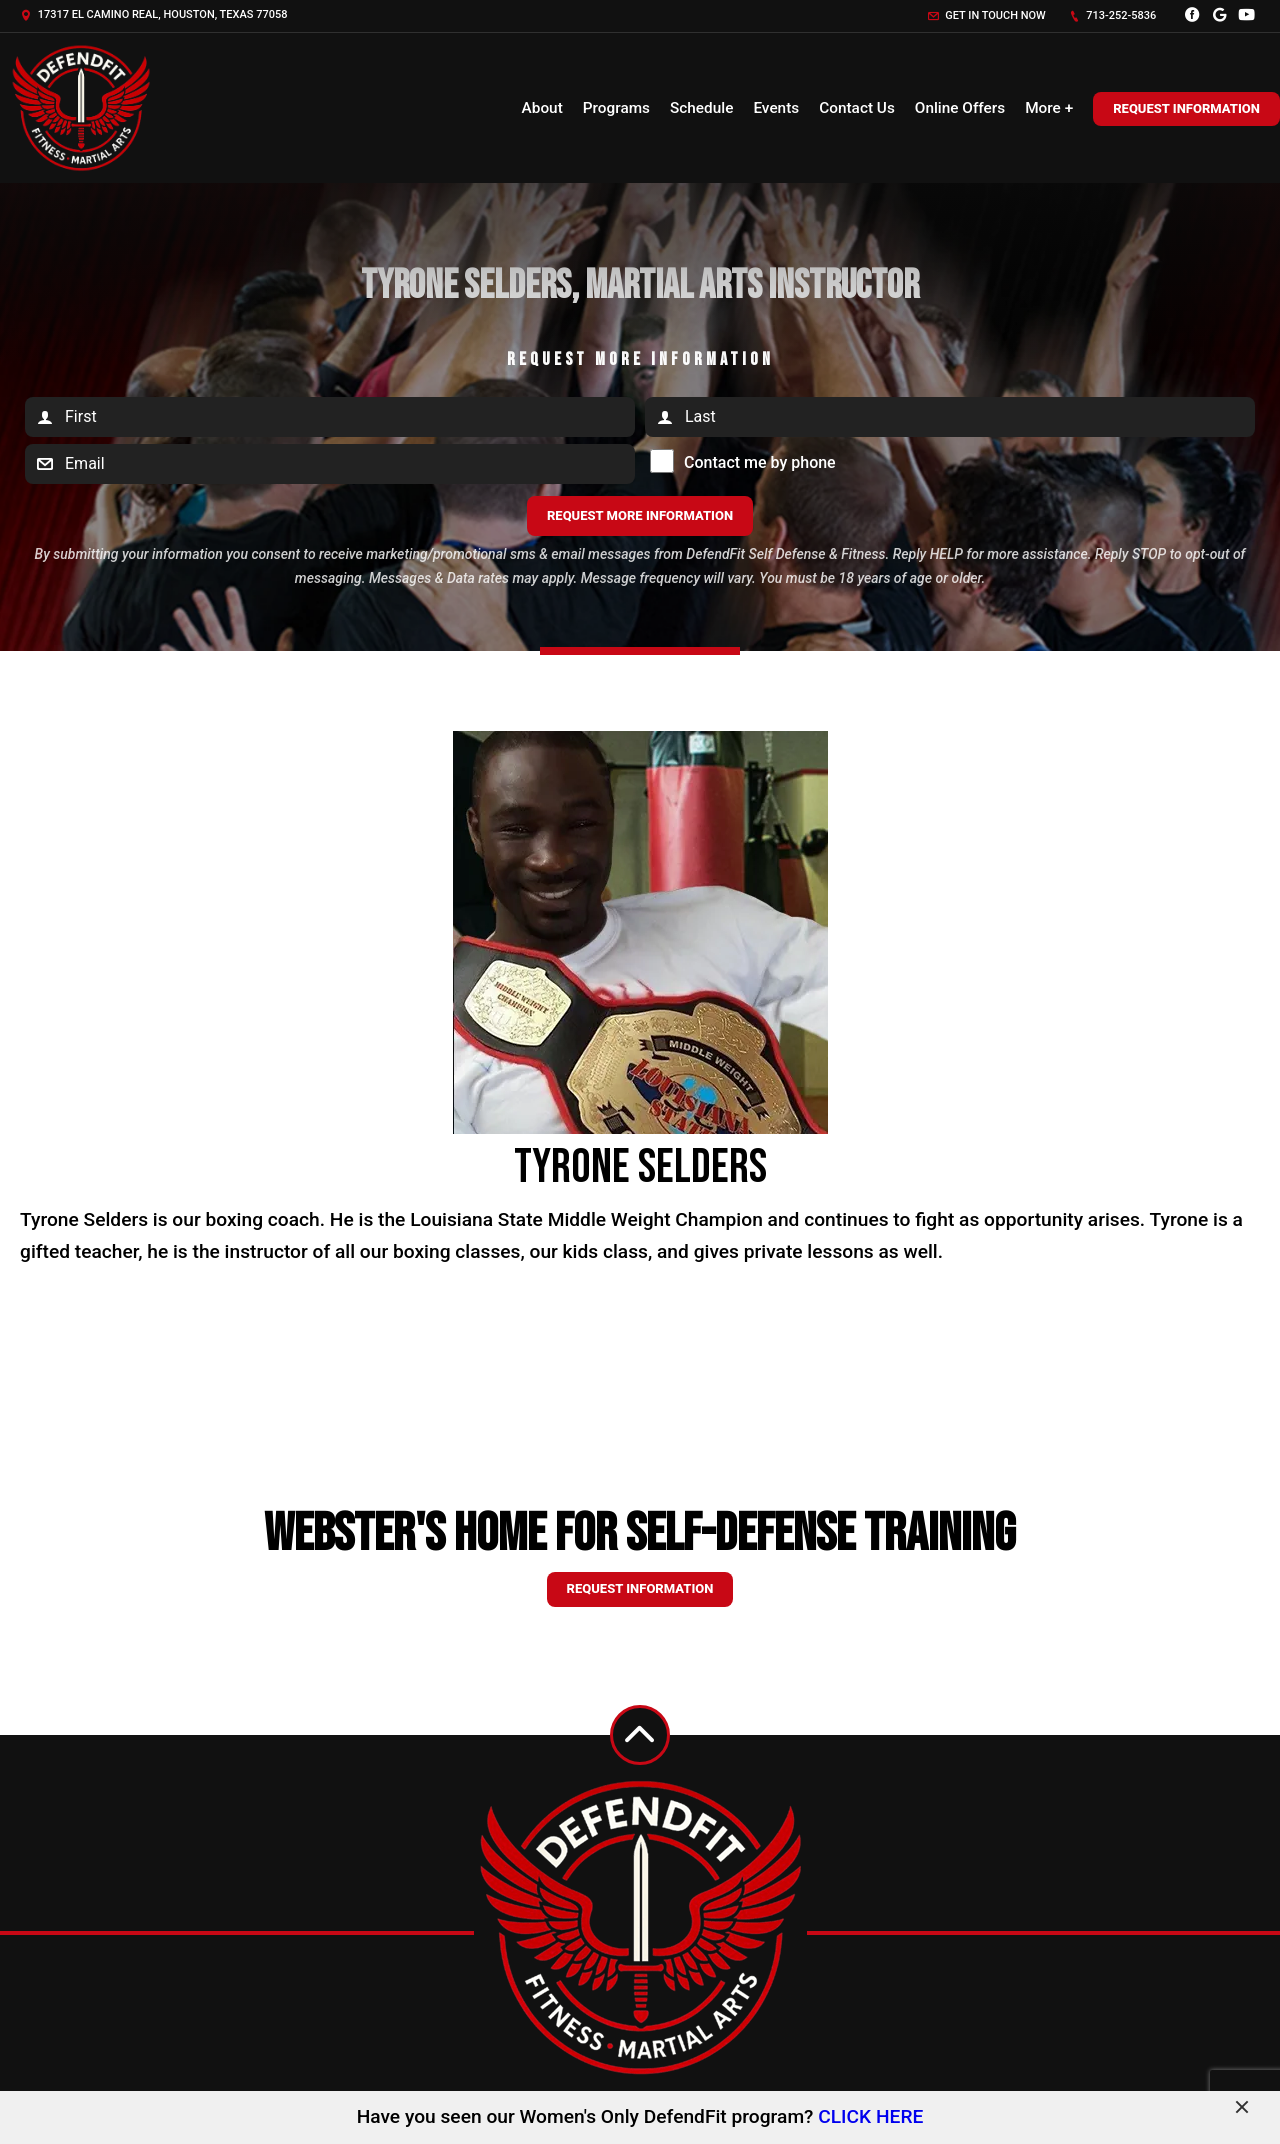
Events (776, 108)
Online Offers (960, 108)
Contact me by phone (755, 462)
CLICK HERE (870, 2116)
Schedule (701, 108)
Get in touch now (987, 15)
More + (1049, 108)
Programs (616, 108)
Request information (640, 1588)
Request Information (1186, 108)
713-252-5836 (1113, 15)
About (542, 108)
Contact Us (857, 108)
